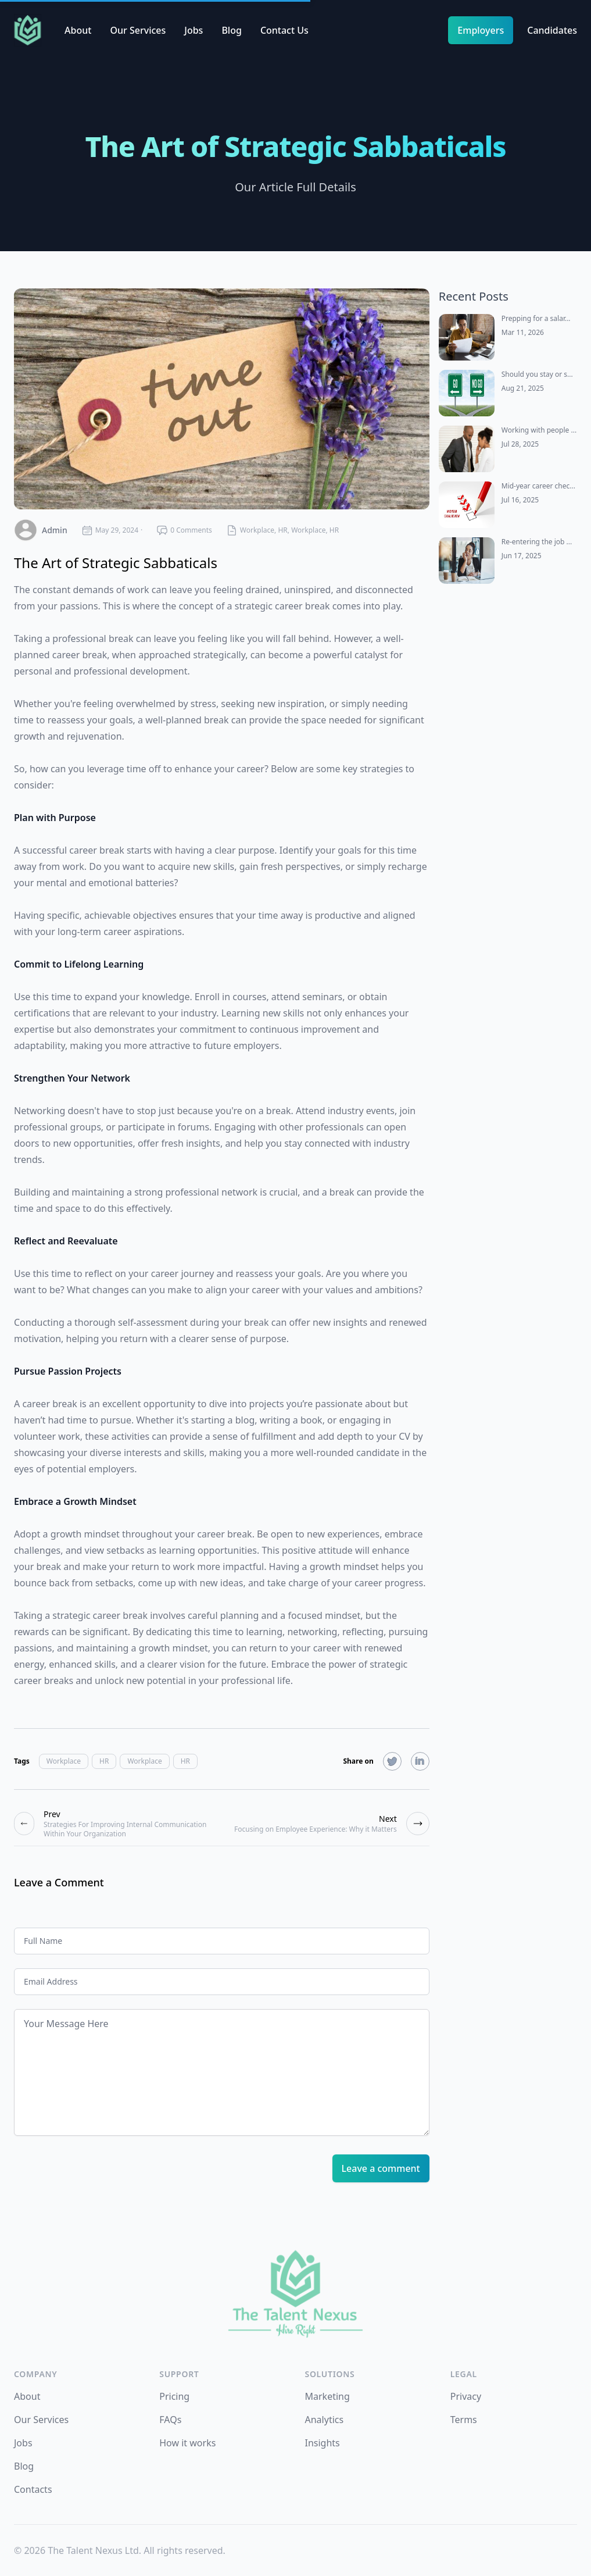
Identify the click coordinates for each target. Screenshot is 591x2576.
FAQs (170, 2419)
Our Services (138, 30)
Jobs (193, 30)
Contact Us (284, 30)
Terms (463, 2419)
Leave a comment (381, 2168)
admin (54, 530)
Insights (322, 2442)
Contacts (33, 2489)
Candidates (552, 30)
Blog (231, 30)
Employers (480, 30)
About (78, 30)
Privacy (465, 2396)
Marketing (327, 2396)
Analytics (324, 2419)
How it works (187, 2442)
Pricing (174, 2396)
